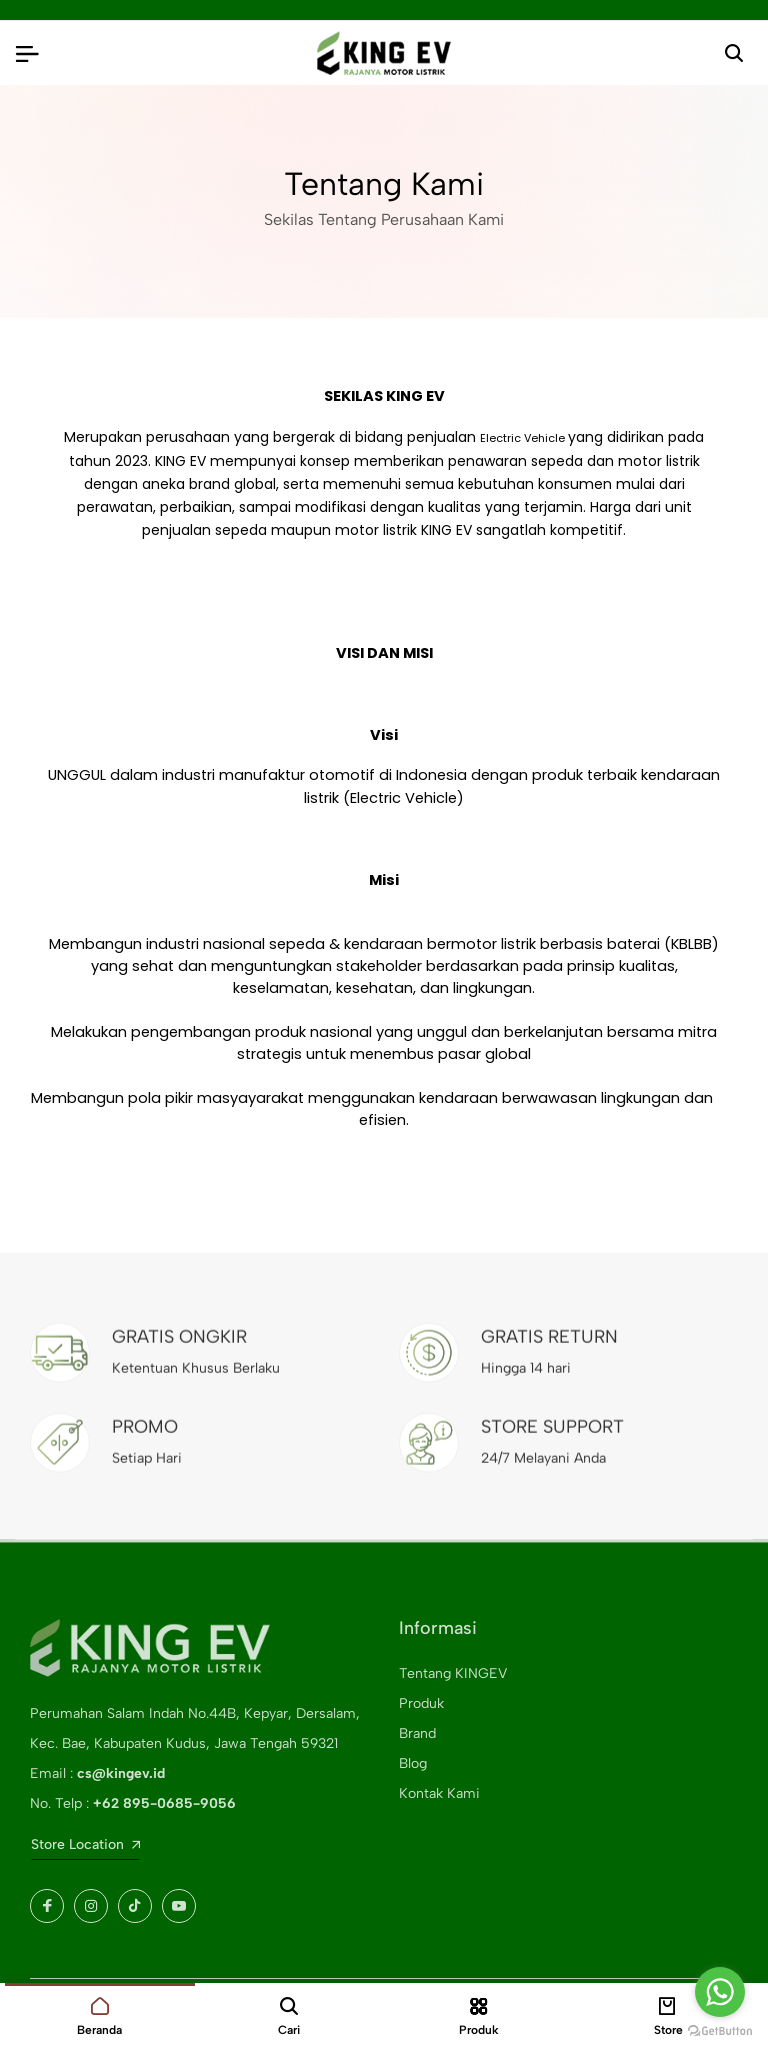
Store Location (85, 1844)
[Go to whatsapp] (720, 1992)
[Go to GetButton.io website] (720, 2030)
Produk (421, 1703)
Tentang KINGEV (453, 1673)
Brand (417, 1733)
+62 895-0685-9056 (164, 1803)
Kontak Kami (439, 1793)
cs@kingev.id (121, 1773)
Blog (413, 1763)
